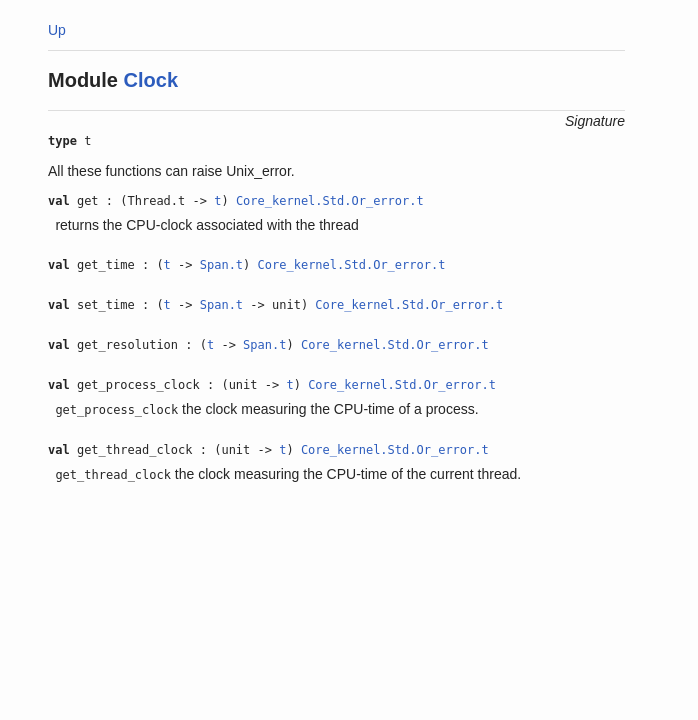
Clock (151, 80)
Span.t (221, 265)
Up (57, 30)
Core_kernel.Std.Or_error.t (330, 201)
